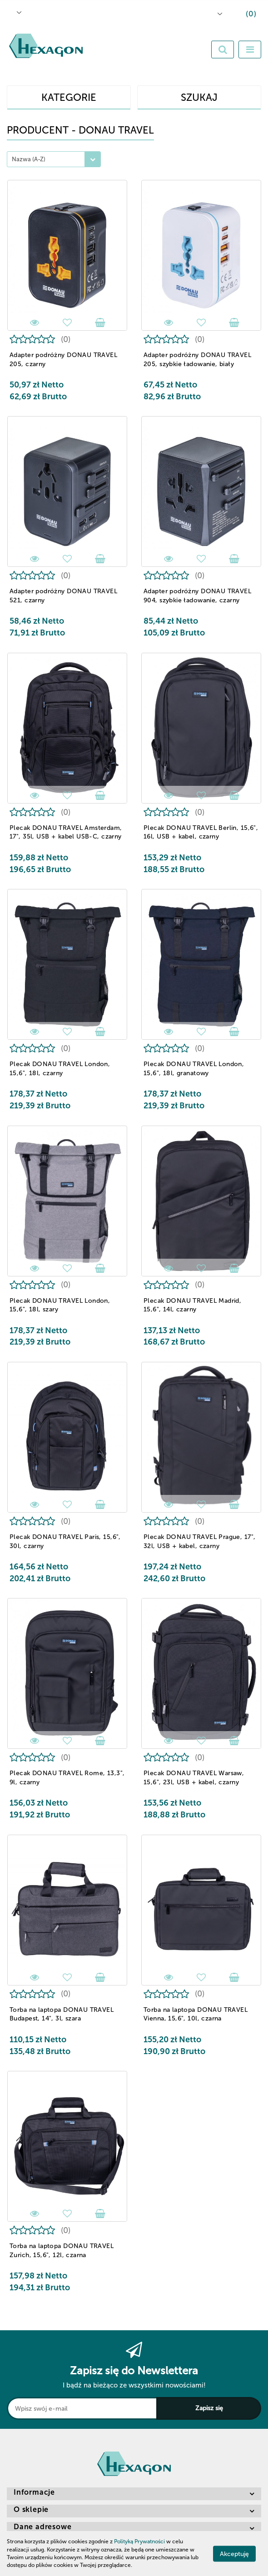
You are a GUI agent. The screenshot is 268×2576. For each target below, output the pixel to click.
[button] (244, 15)
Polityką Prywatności (139, 2541)
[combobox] (54, 159)
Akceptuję (234, 2553)
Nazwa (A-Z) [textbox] (28, 159)
